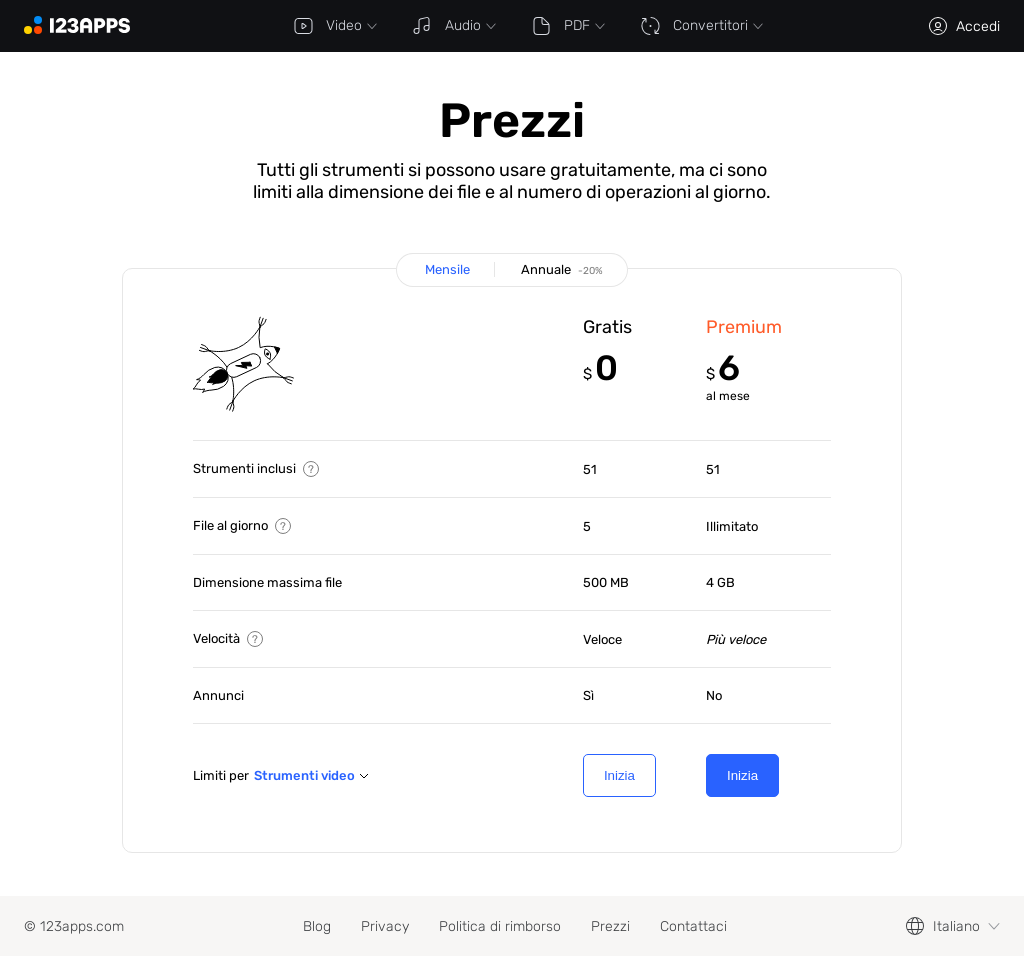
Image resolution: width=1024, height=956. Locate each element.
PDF (568, 26)
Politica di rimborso (500, 926)
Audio (454, 26)
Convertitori (701, 26)
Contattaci (693, 926)
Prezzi (610, 926)
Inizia (619, 775)
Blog (317, 926)
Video (335, 26)
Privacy (385, 926)
